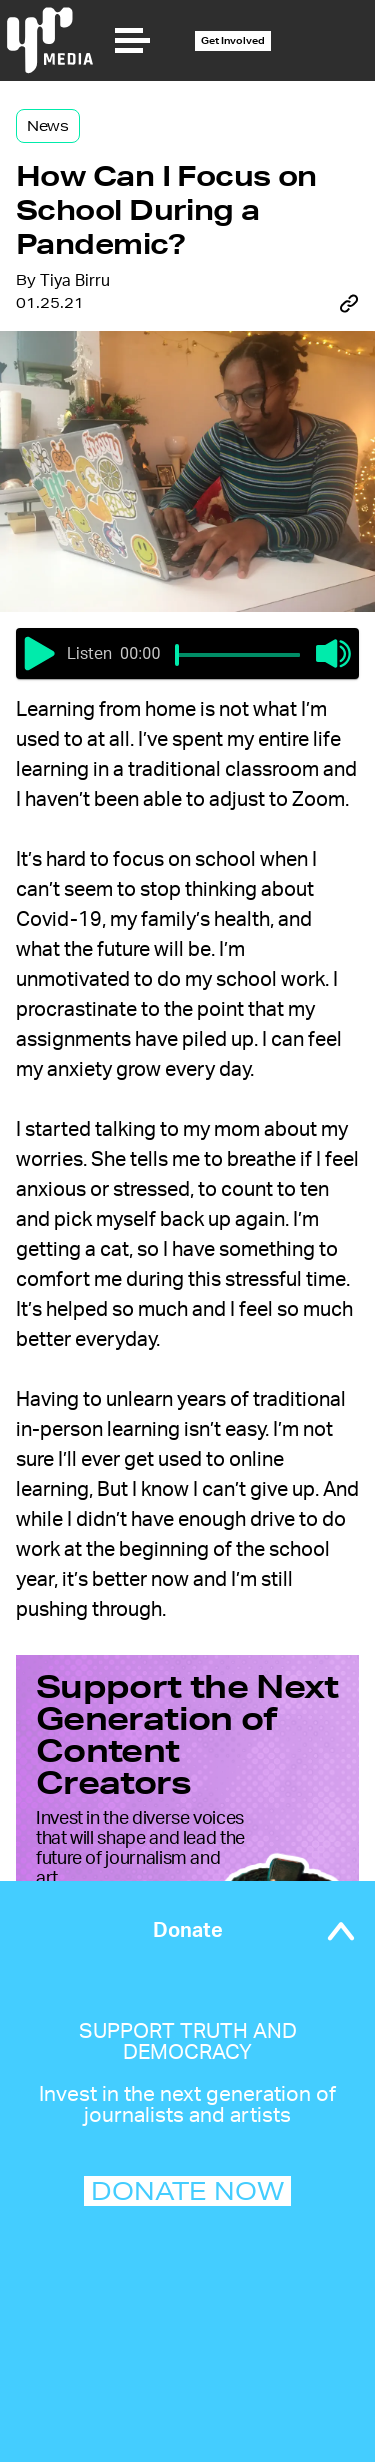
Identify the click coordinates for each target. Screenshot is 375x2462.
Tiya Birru (75, 281)
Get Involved (233, 40)
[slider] (177, 655)
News (48, 126)
